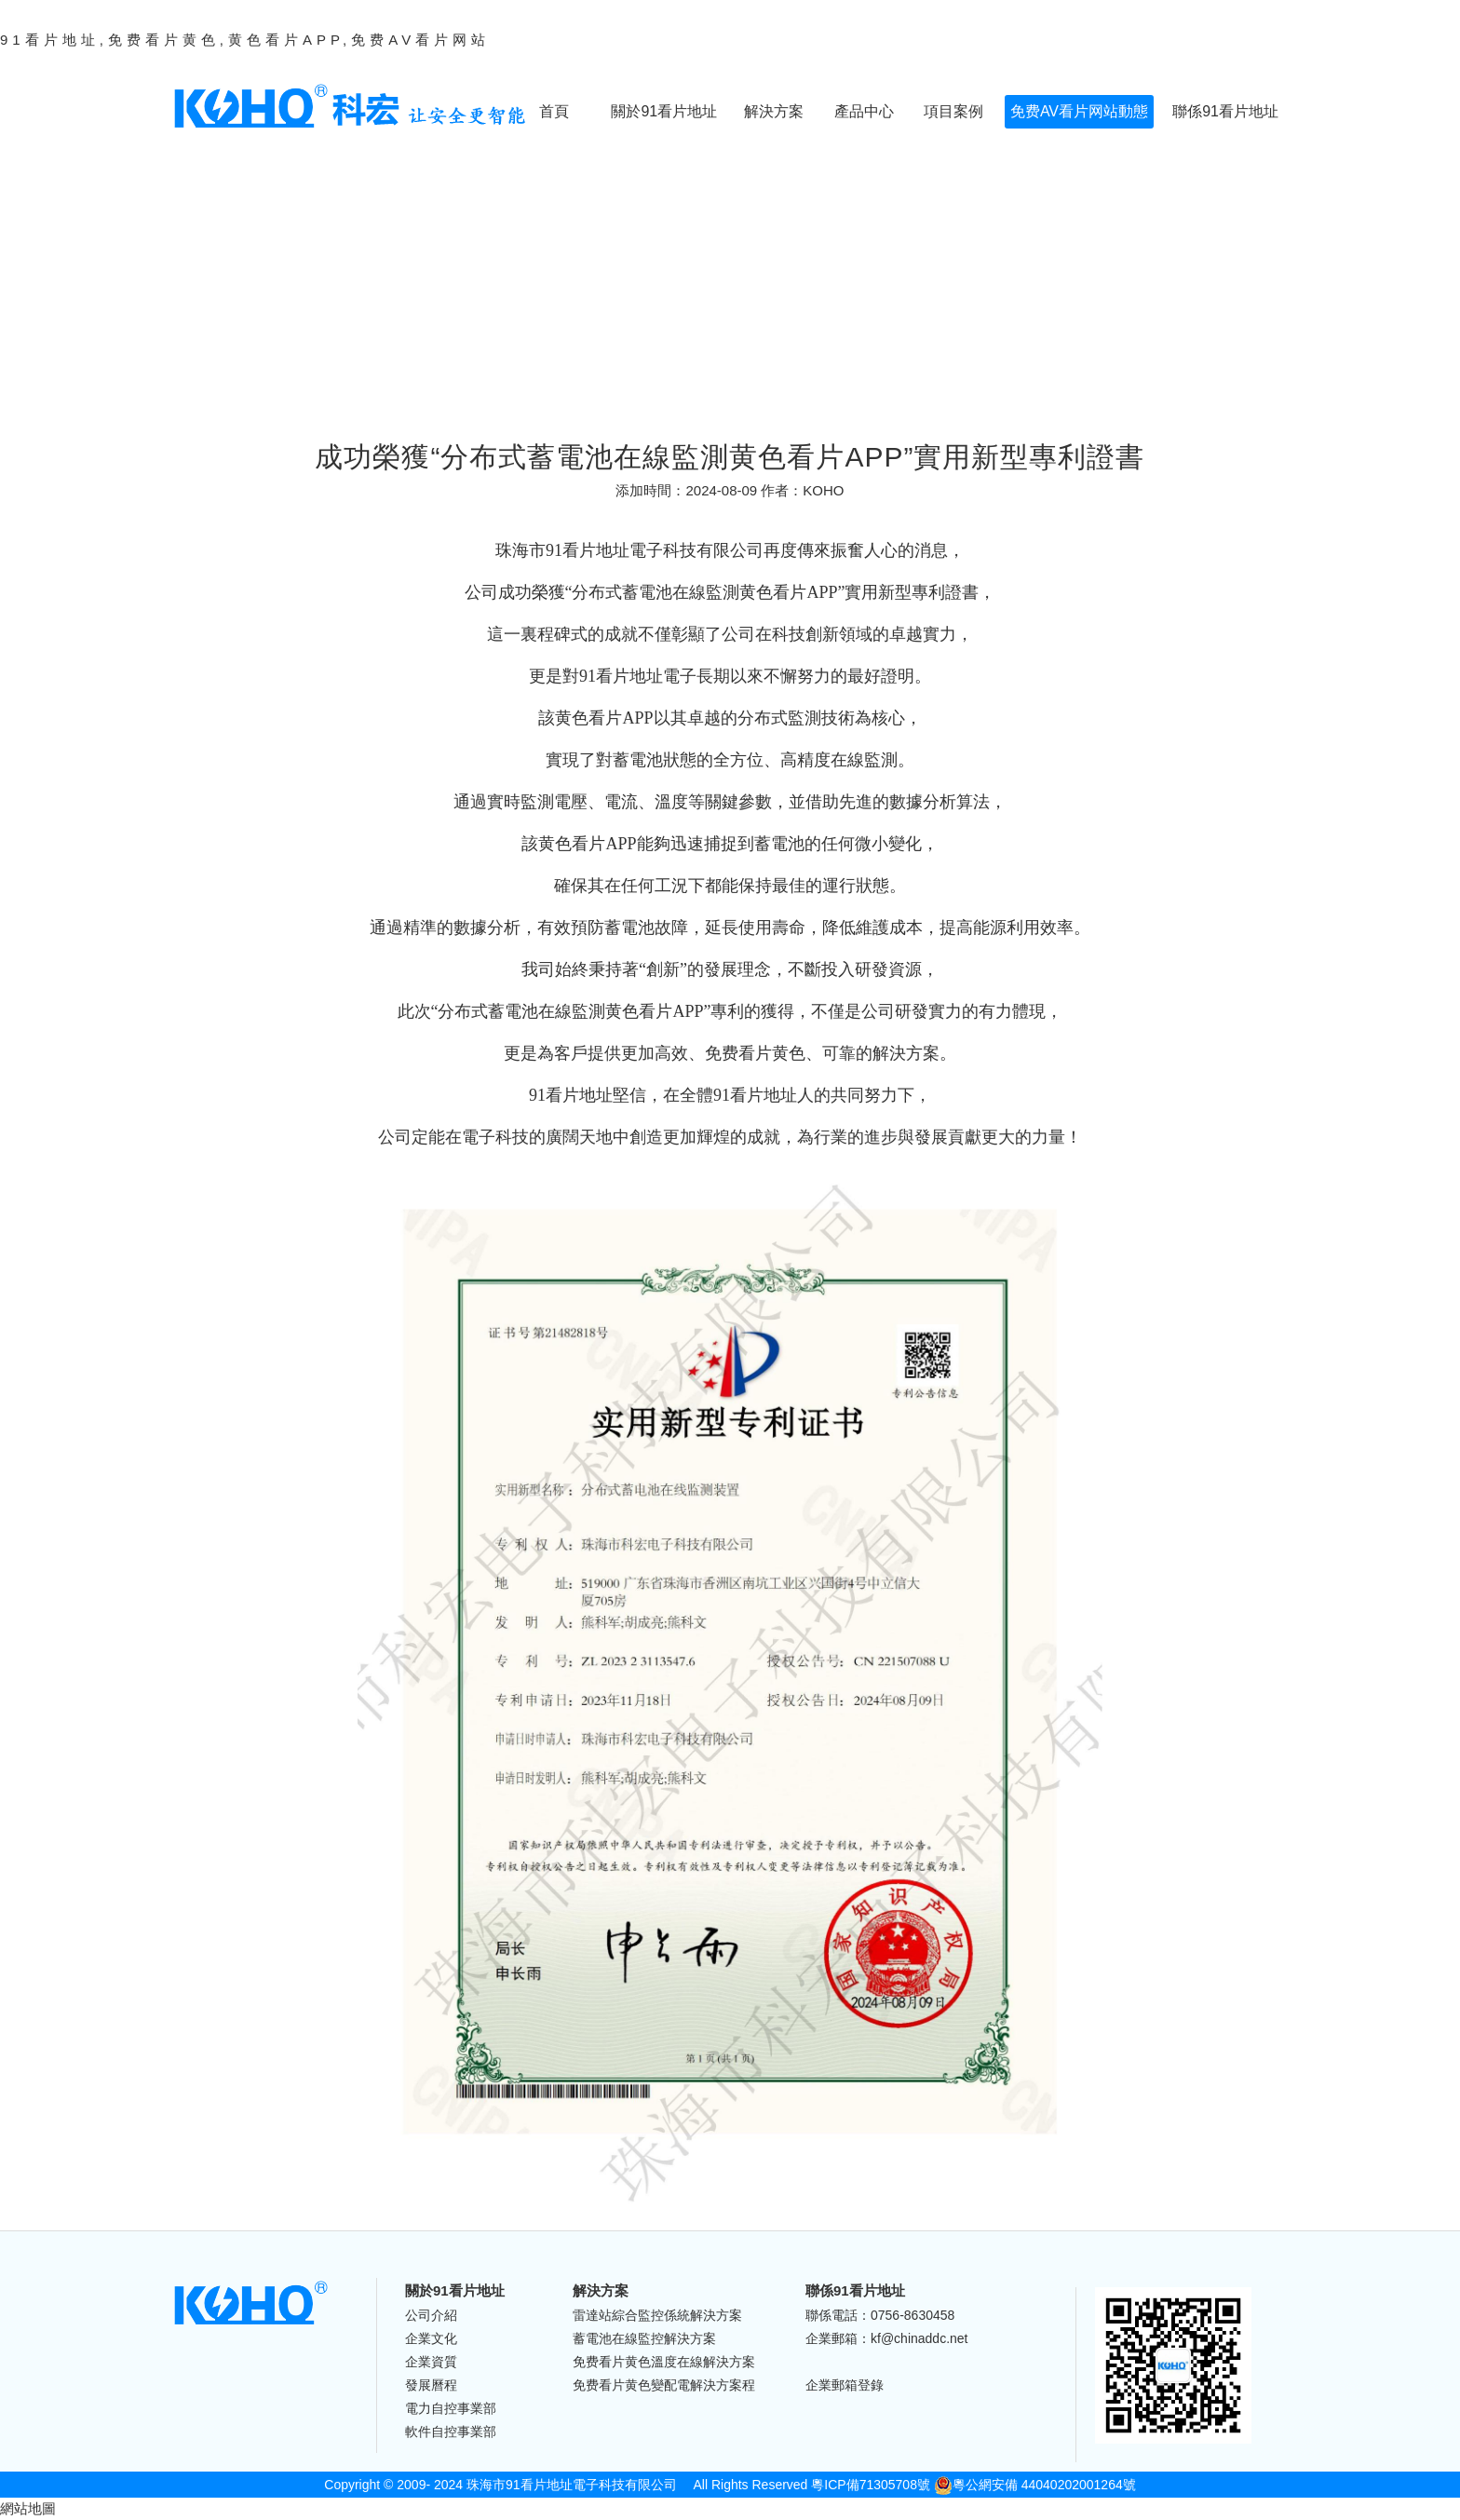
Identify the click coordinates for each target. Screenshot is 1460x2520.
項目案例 (953, 111)
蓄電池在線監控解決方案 (644, 2338)
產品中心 (864, 111)
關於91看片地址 (664, 111)
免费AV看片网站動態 (1079, 111)
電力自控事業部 (450, 2408)
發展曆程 (431, 2385)
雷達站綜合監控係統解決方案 (657, 2315)
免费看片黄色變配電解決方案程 (664, 2385)
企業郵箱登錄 (844, 2385)
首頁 (554, 111)
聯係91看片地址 (1225, 111)
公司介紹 (431, 2315)
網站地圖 (28, 2508)
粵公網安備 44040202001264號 (1035, 2484)
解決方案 (774, 111)
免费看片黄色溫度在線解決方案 (664, 2361)
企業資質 (431, 2361)
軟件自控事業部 (450, 2431)
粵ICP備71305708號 (870, 2484)
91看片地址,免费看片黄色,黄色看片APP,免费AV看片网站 (245, 39)
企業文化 (431, 2338)
